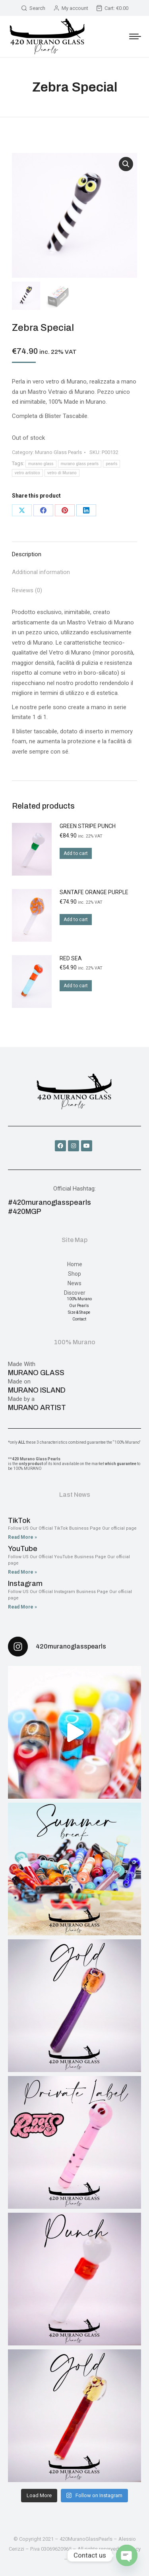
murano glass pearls (80, 464)
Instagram (25, 1584)
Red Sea (71, 958)
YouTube (22, 1549)
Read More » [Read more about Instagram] (22, 1607)
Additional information (41, 572)
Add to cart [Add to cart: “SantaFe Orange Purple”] (76, 919)
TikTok (19, 1521)
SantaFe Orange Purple (94, 892)
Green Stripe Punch (88, 826)
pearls (111, 464)
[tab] (74, 551)
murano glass (41, 464)
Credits (77, 2559)
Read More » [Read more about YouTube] (22, 1572)
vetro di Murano (62, 473)
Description (26, 554)
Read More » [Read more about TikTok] (22, 1537)
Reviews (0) (27, 590)
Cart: (112, 8)
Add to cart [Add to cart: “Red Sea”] (76, 985)
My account (70, 8)
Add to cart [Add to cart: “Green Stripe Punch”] (76, 853)
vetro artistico (27, 473)
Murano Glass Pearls (58, 452)
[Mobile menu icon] (135, 36)
